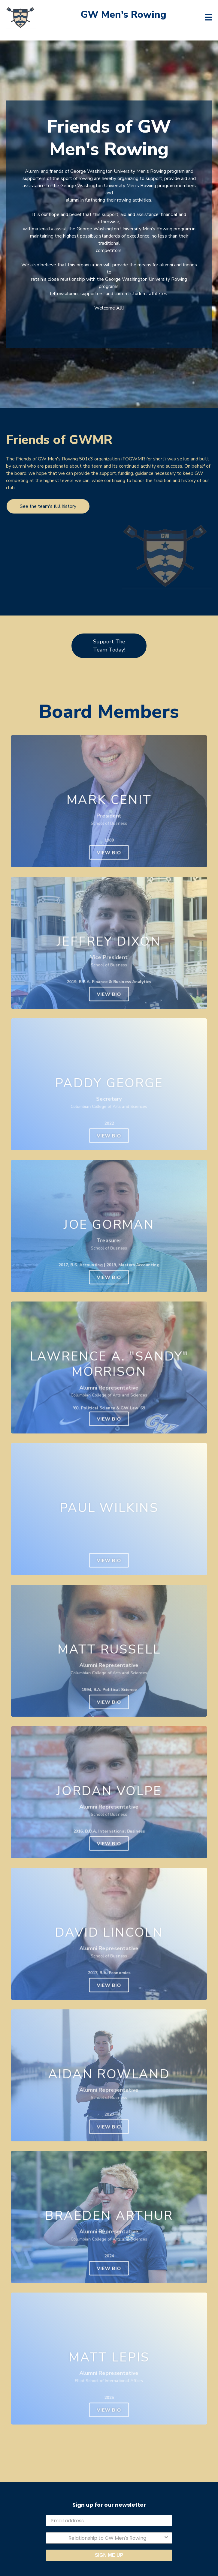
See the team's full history (48, 506)
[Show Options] (166, 2538)
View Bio (109, 852)
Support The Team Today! (109, 645)
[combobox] (107, 2538)
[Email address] (109, 2520)
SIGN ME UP (109, 2555)
